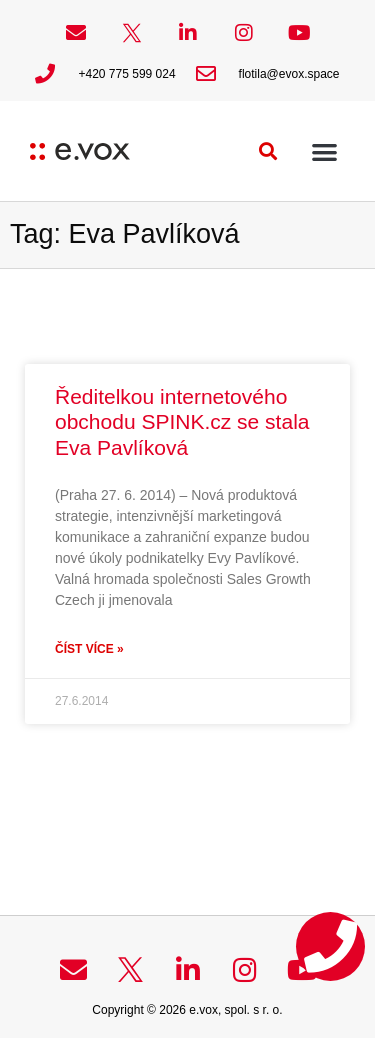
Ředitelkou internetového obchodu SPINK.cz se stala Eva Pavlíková (182, 421)
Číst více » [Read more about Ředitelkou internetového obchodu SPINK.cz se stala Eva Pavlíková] (89, 649)
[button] (268, 151)
